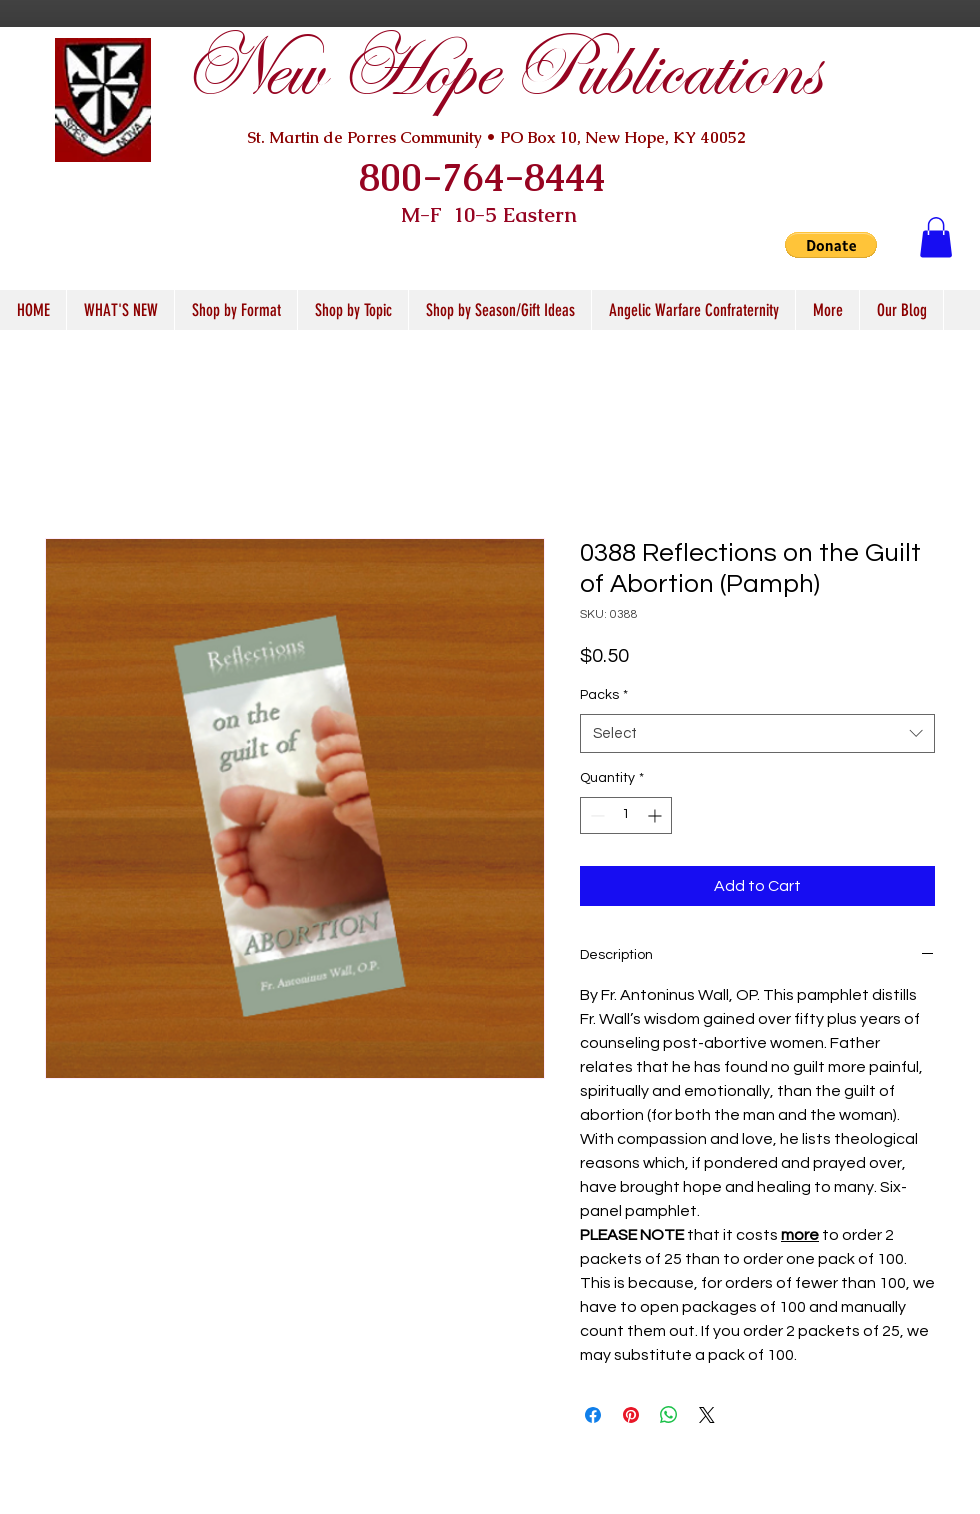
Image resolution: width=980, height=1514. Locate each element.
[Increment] (656, 815)
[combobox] (757, 733)
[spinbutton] (626, 815)
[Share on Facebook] (593, 1415)
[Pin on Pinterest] (631, 1415)
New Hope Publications (501, 71)
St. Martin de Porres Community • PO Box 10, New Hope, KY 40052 (496, 137)
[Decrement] (595, 815)
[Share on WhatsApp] (669, 1415)
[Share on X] (707, 1415)
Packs (604, 695)
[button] (831, 245)
